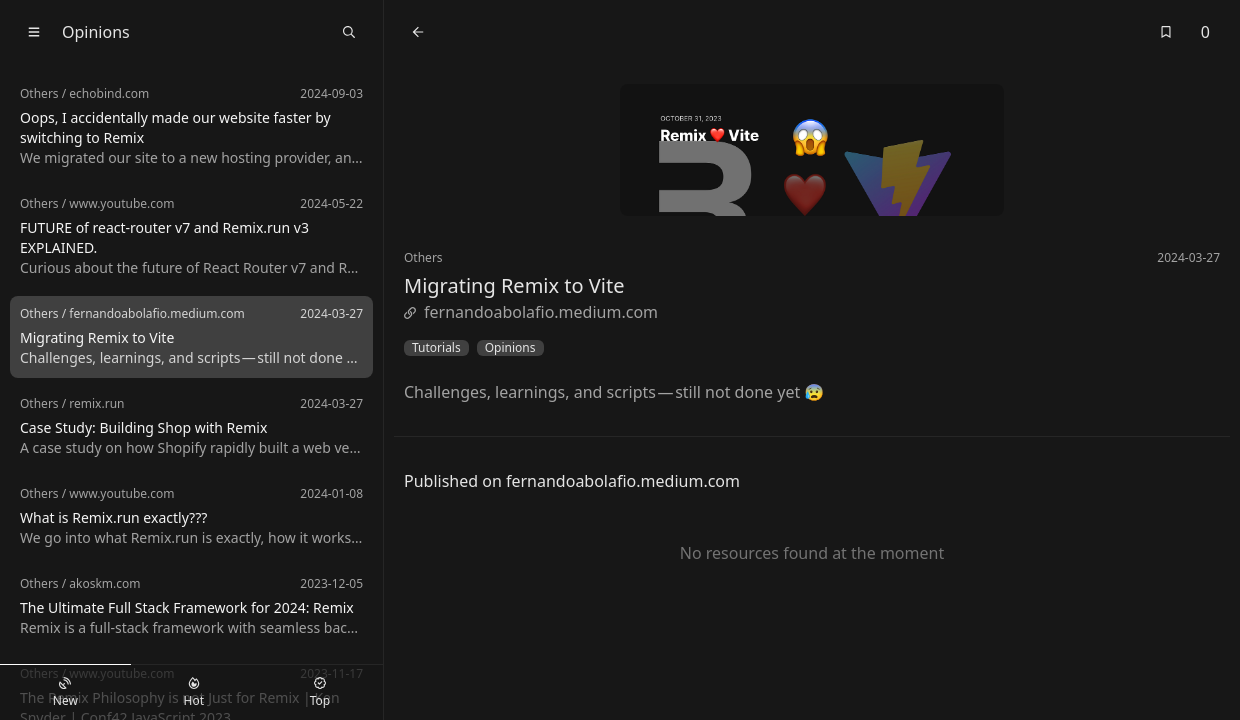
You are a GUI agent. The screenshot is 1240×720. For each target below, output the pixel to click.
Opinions (510, 348)
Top (320, 693)
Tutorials (436, 348)
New (65, 693)
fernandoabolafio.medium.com (531, 312)
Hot (194, 693)
